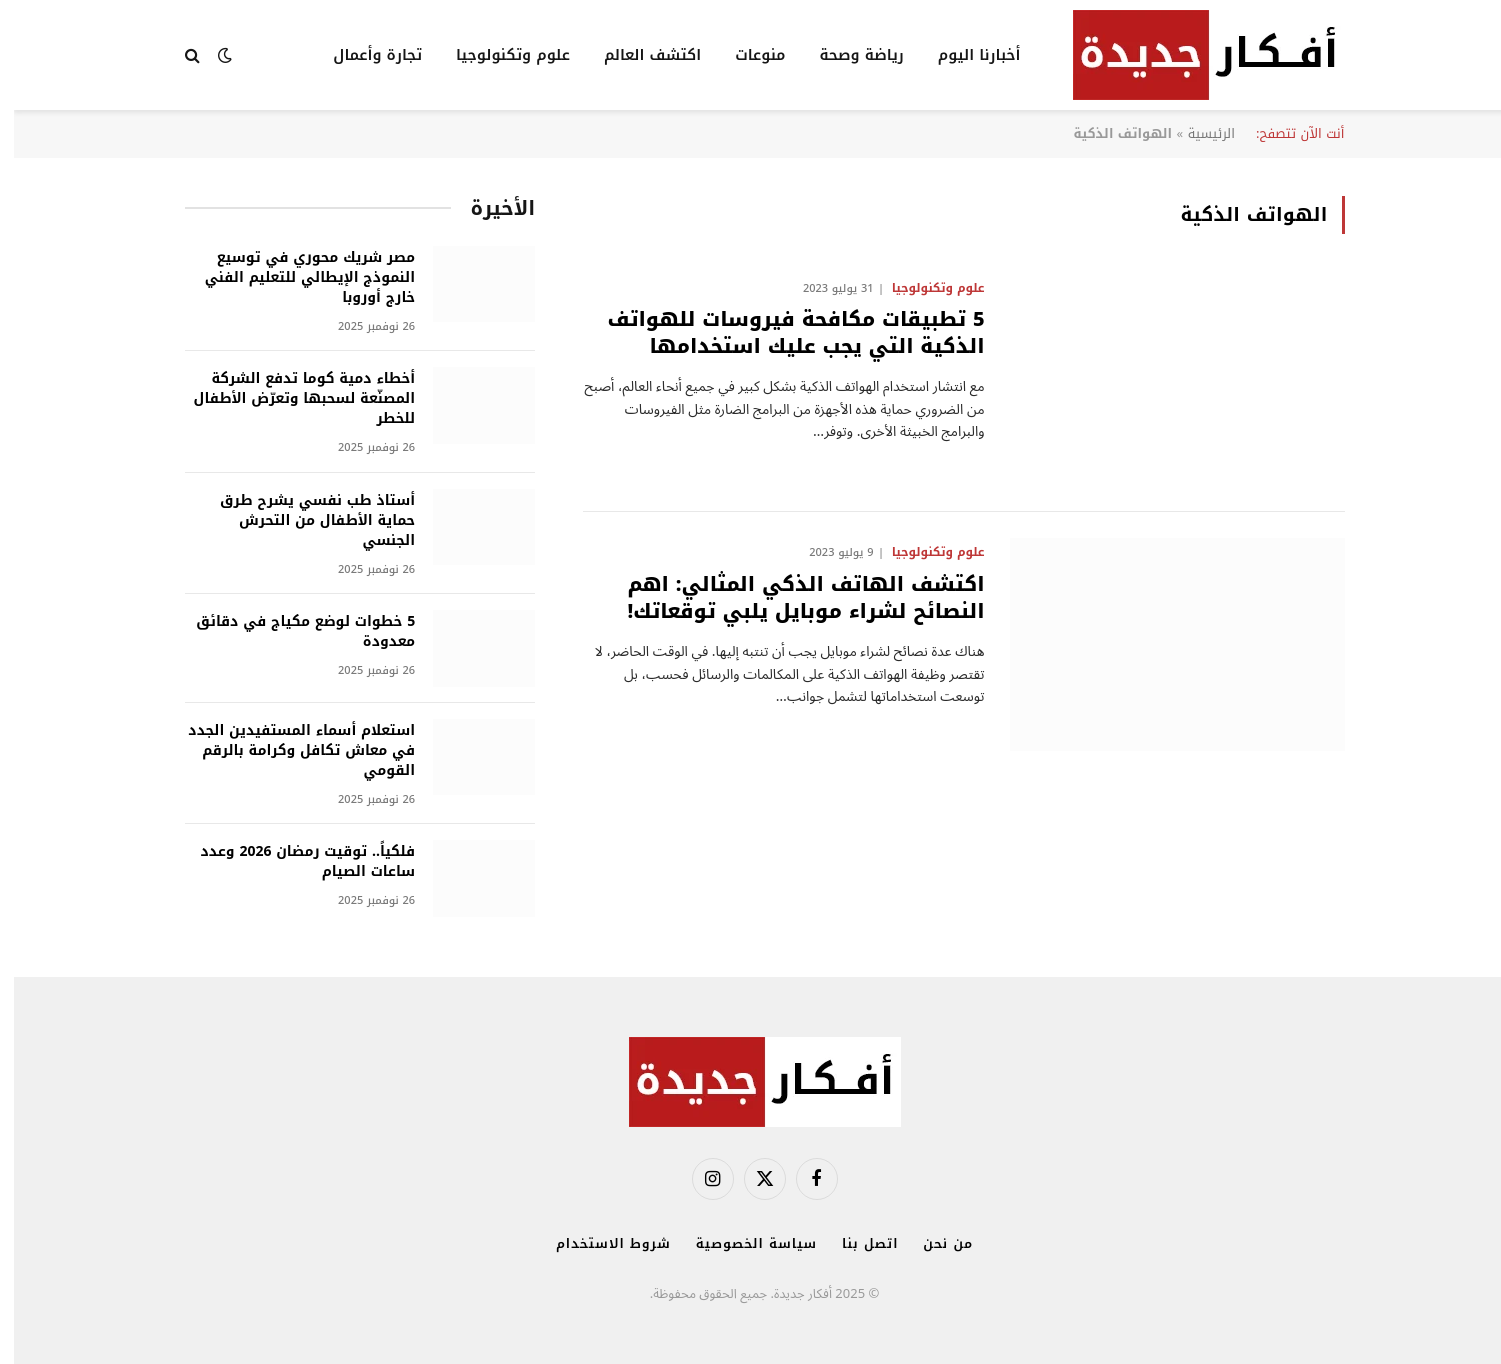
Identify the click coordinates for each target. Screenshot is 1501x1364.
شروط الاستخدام (599, 1243)
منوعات (746, 55)
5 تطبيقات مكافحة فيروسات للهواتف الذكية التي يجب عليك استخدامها (781, 333)
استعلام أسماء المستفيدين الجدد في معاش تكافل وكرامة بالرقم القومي (287, 751)
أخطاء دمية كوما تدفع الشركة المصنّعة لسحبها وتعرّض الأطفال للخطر (291, 399)
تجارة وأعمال (363, 55)
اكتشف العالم (638, 55)
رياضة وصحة (847, 55)
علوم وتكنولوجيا (499, 55)
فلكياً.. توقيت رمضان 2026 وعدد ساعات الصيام (293, 862)
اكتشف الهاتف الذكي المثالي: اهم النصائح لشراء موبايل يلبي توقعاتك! (791, 598)
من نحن (934, 1243)
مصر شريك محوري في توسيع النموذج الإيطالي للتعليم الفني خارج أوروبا (296, 278)
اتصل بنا (856, 1243)
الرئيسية (1197, 133)
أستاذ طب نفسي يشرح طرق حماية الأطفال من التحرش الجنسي (303, 521)
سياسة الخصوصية (742, 1243)
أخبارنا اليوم (965, 55)
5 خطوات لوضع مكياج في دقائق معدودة (291, 632)
